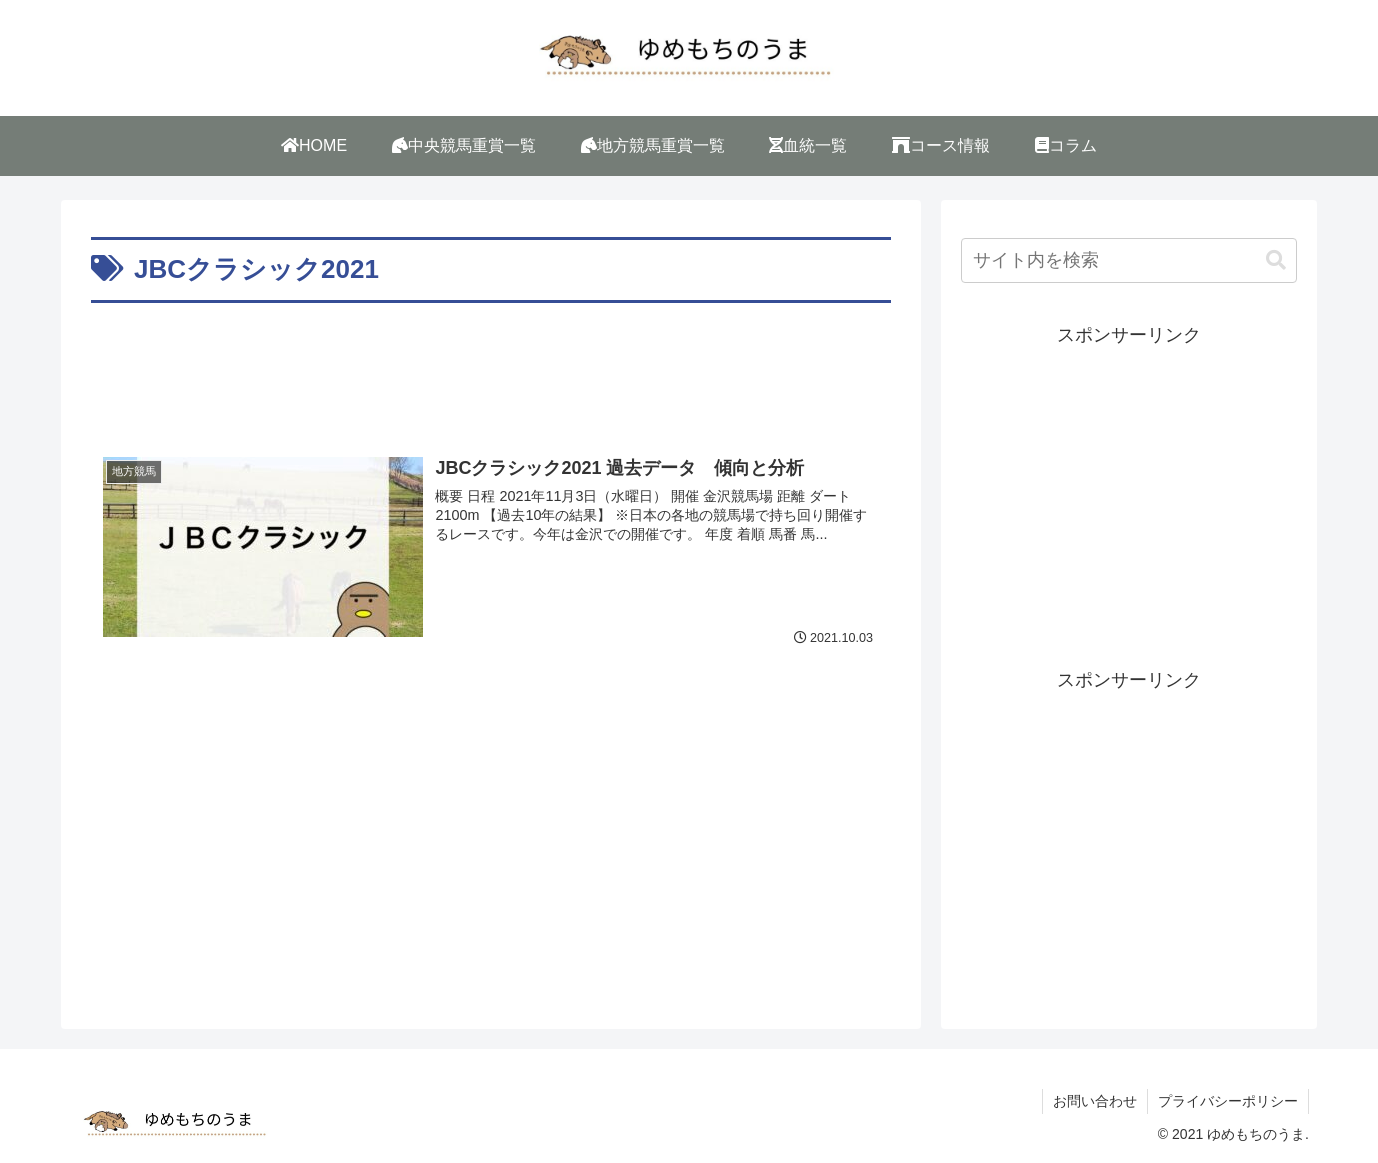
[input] (1129, 260)
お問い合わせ (1095, 1101)
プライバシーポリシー (1228, 1101)
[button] (1276, 260)
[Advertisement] (491, 364)
